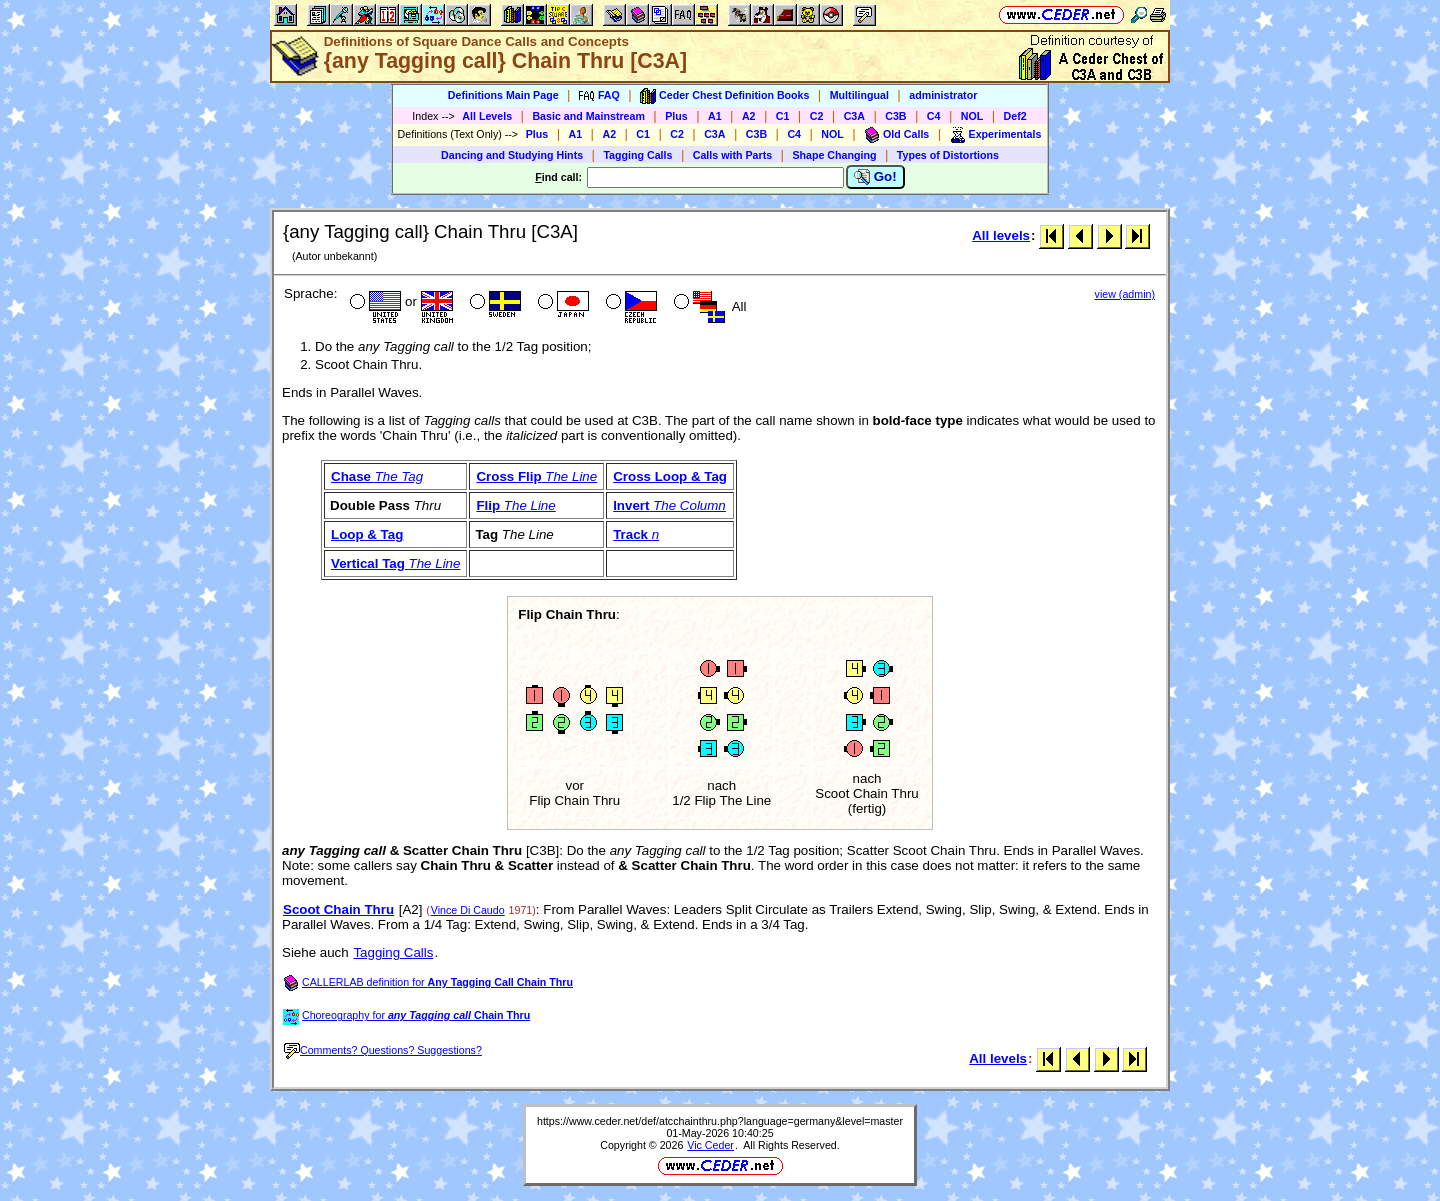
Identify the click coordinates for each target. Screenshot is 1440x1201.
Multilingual (859, 95)
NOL (972, 116)
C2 (817, 116)
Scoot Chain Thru (338, 909)
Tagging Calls (637, 155)
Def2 (1015, 116)
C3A (854, 116)
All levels (1001, 235)
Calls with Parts (732, 155)
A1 (715, 116)
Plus (676, 116)
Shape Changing (834, 155)
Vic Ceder (710, 1145)
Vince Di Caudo (468, 910)
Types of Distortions (948, 155)
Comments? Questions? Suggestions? (383, 1050)
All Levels (487, 116)
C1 (783, 116)
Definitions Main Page (503, 95)
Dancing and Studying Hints (512, 155)
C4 (934, 116)
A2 (749, 116)
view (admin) (1125, 294)
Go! (875, 177)
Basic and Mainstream (588, 116)
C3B (895, 116)
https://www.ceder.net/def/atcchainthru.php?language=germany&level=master (720, 1121)
